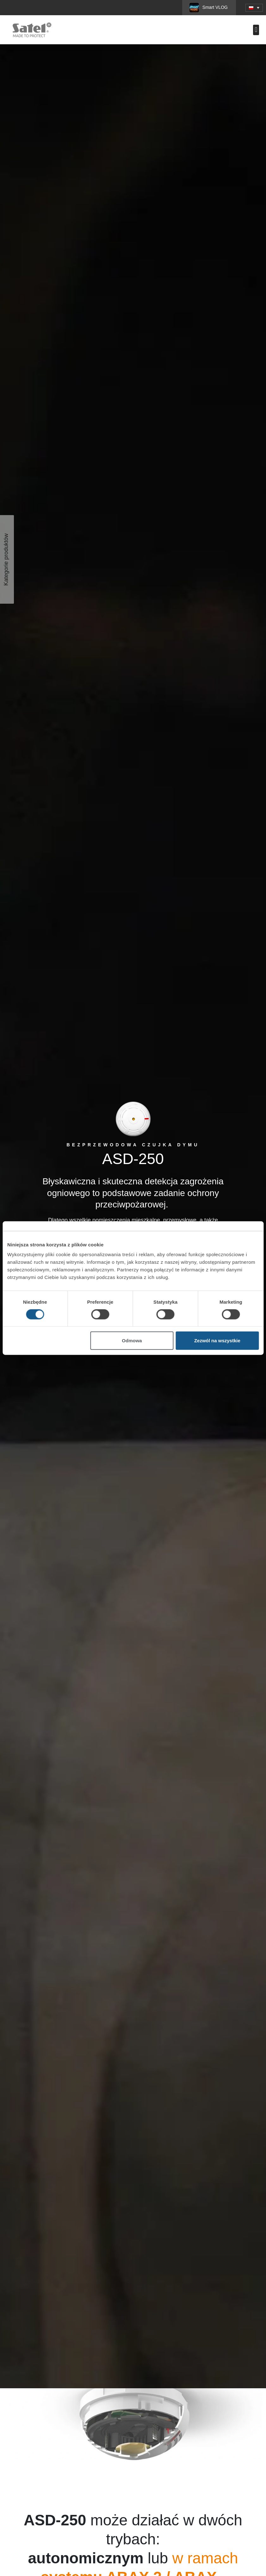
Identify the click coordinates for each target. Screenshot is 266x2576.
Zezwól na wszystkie (217, 1340)
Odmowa (132, 1340)
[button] (254, 8)
